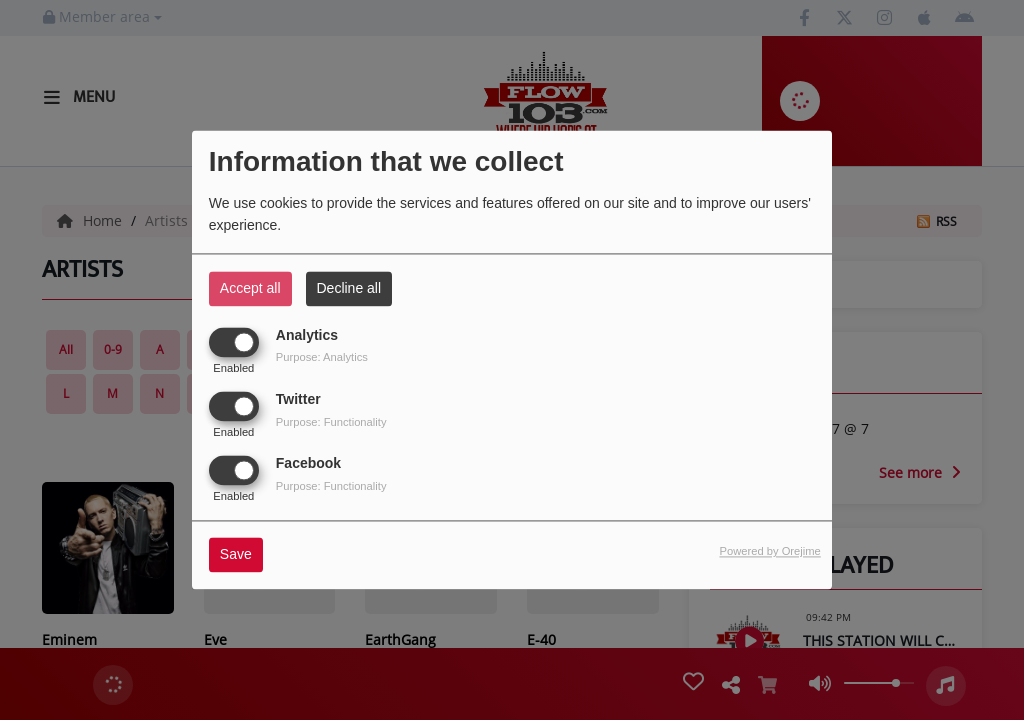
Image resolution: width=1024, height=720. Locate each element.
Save (236, 555)
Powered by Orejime (769, 552)
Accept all (250, 288)
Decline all (349, 288)
